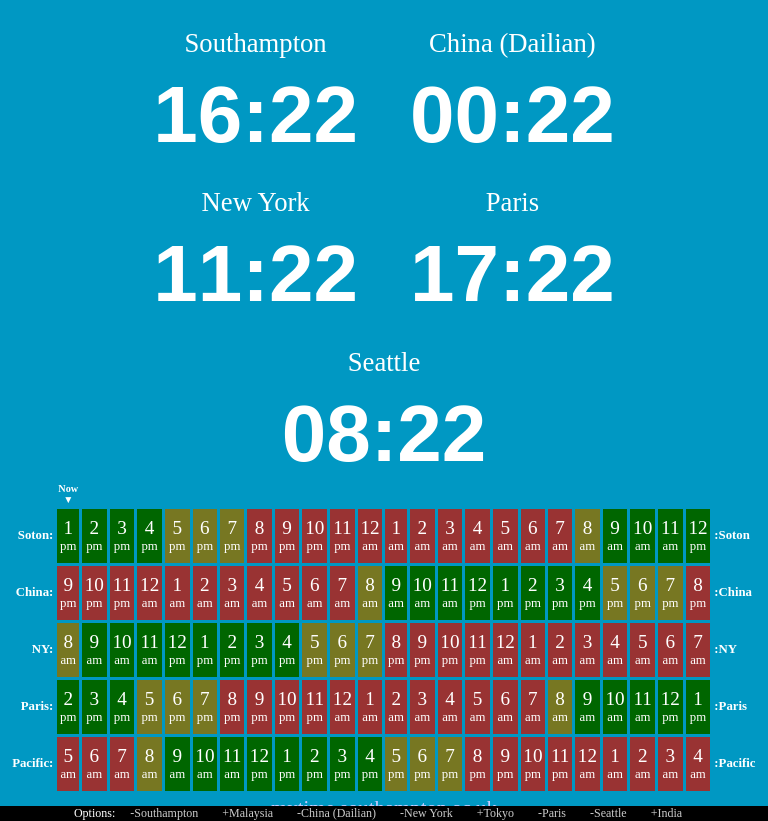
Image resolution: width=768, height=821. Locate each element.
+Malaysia (247, 813)
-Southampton (164, 813)
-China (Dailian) (336, 813)
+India (666, 813)
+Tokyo (495, 813)
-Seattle (608, 813)
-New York (426, 813)
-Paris (552, 813)
